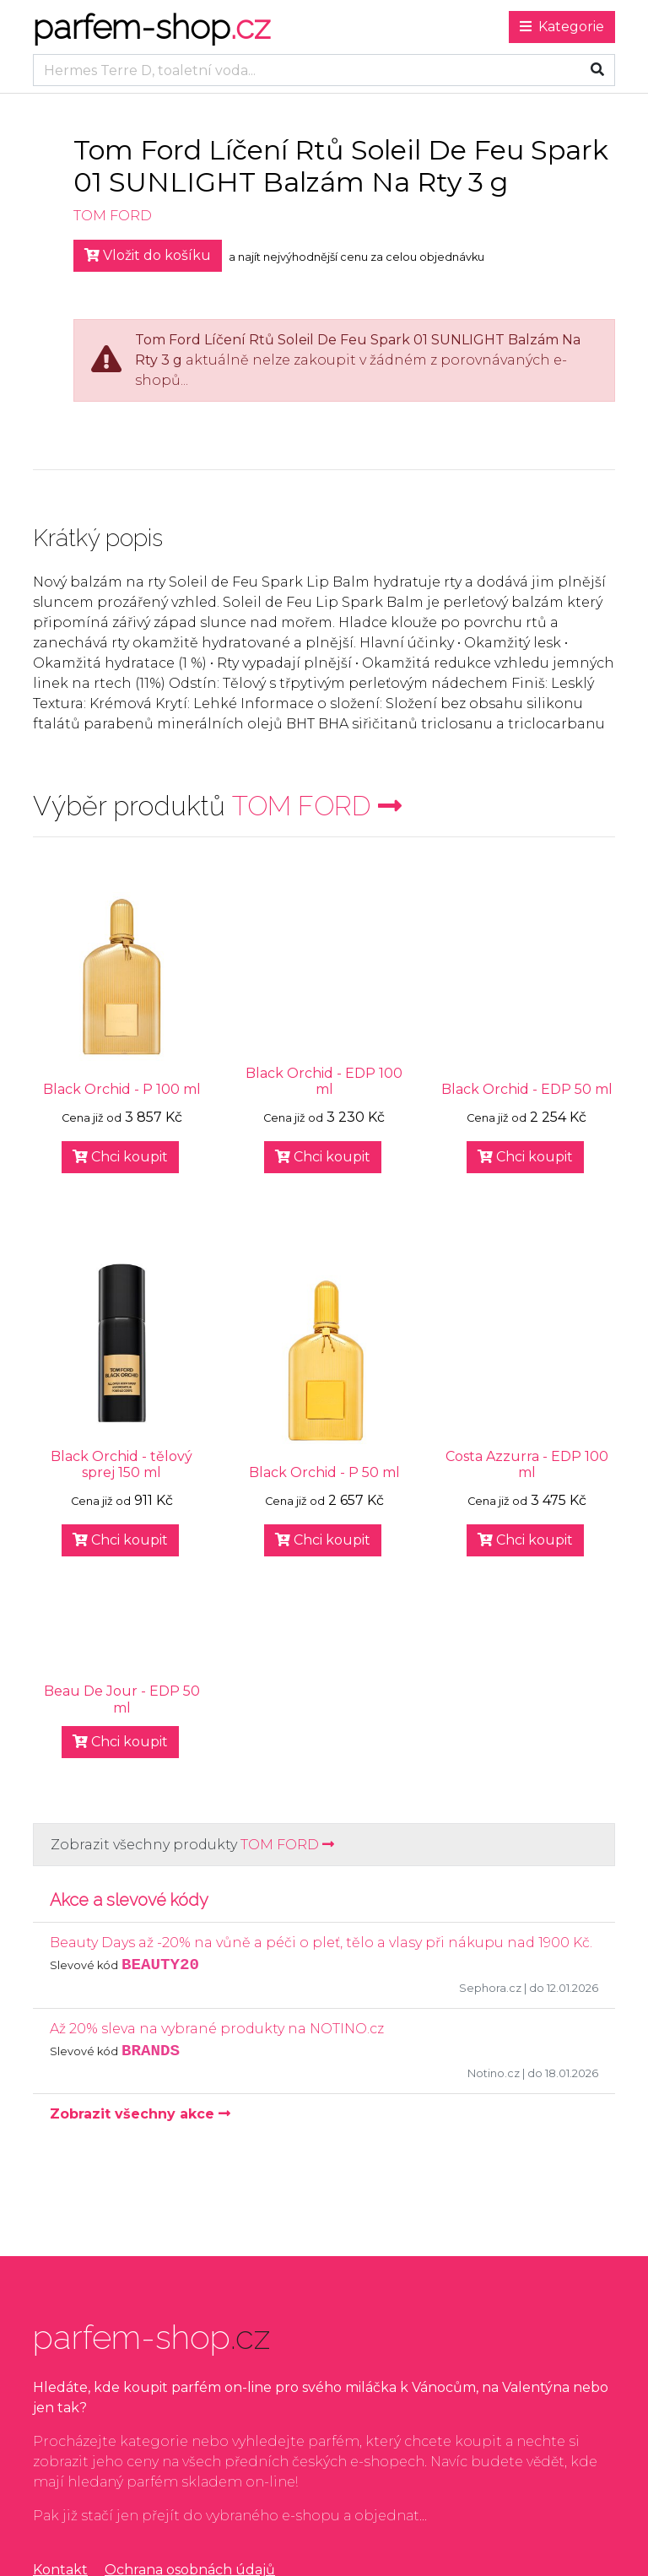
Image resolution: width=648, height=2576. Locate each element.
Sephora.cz (490, 1988)
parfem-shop (151, 26)
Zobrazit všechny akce (140, 2114)
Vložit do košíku (147, 255)
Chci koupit (120, 1157)
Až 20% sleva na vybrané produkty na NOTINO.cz (217, 2029)
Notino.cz (493, 2073)
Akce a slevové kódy (129, 1900)
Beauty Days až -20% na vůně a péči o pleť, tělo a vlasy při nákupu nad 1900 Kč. (321, 1943)
